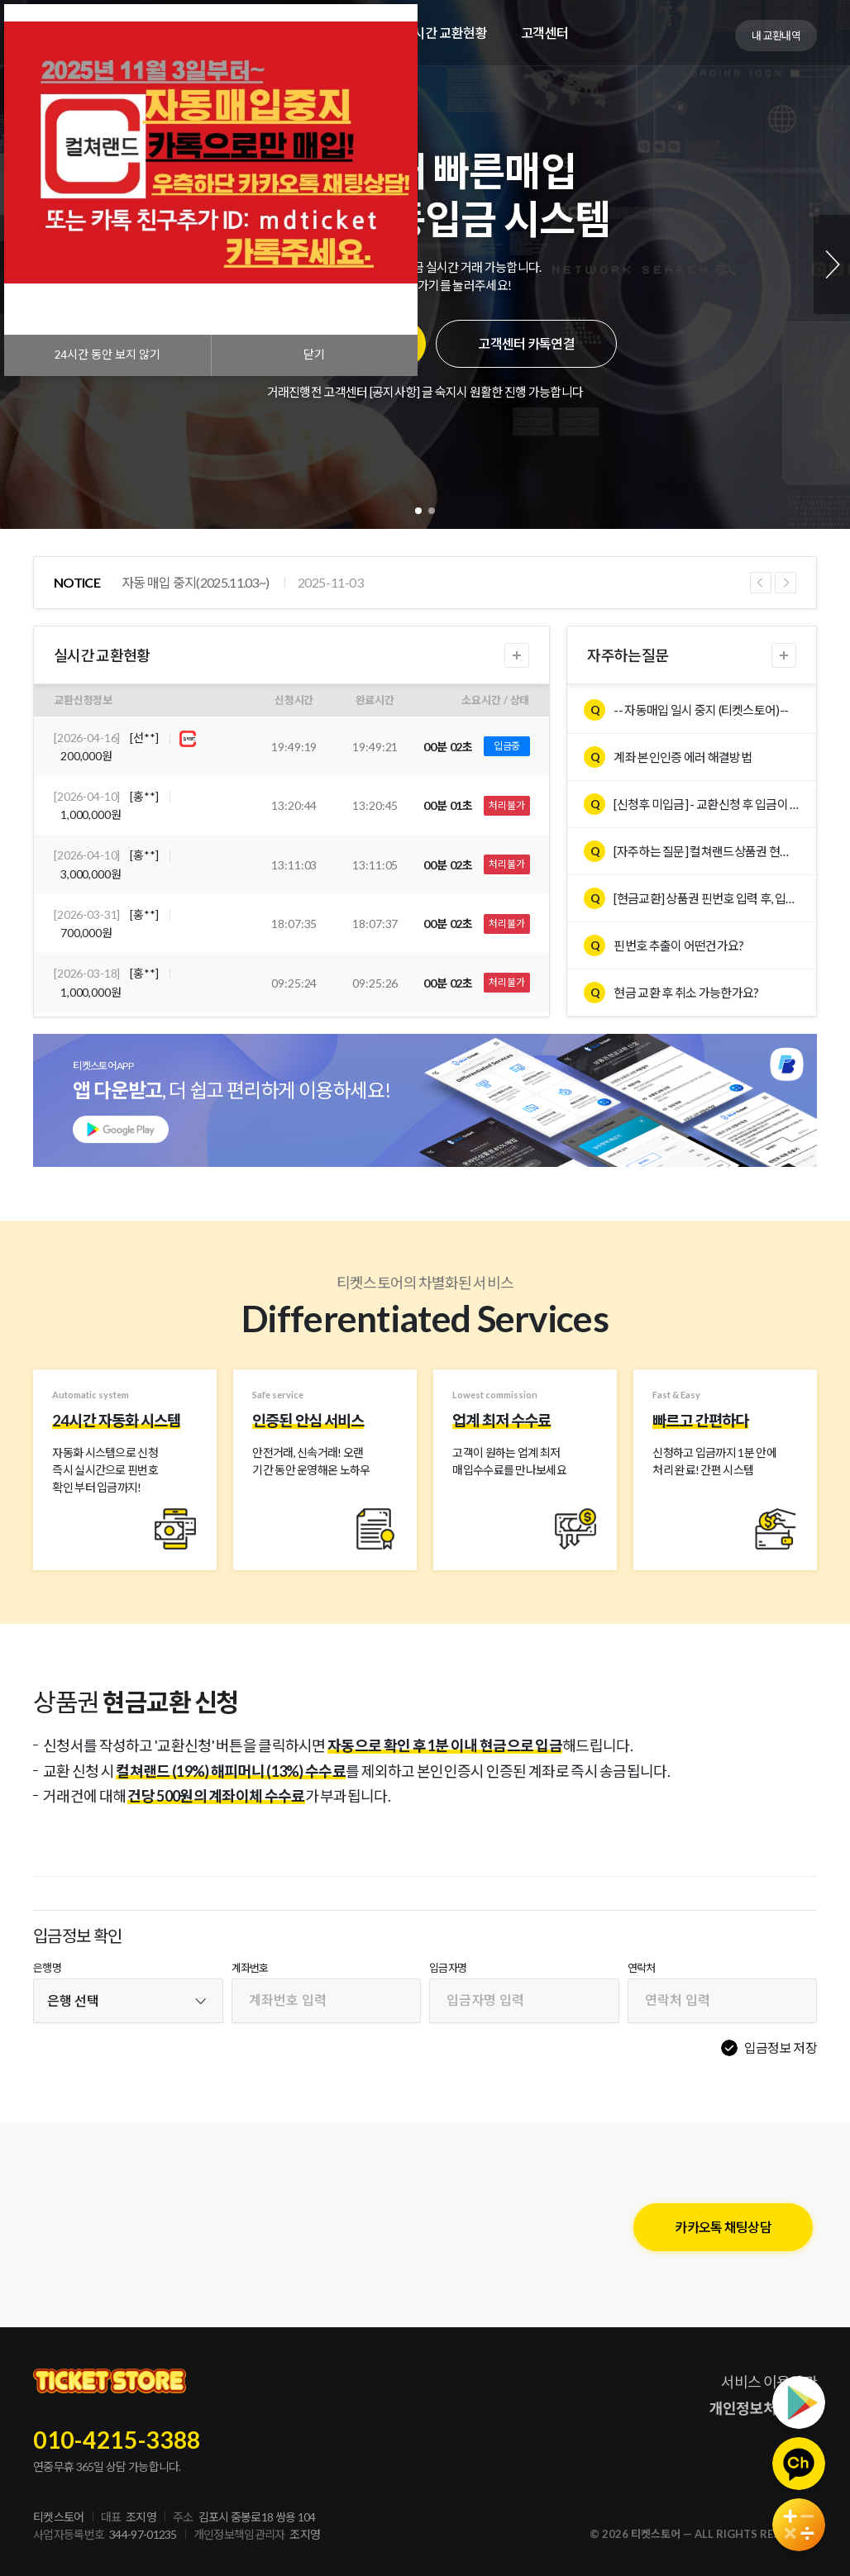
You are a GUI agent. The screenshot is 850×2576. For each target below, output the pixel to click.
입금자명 (447, 1967)
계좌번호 (250, 1967)
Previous (760, 582)
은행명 (47, 1967)
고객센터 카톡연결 (526, 343)
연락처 (642, 1967)
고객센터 (545, 32)
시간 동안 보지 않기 (107, 355)
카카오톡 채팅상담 (723, 2227)
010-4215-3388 (117, 2440)
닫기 (314, 355)
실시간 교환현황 (444, 32)
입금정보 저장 (780, 2047)
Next (832, 264)
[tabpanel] (425, 264)
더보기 (516, 655)
